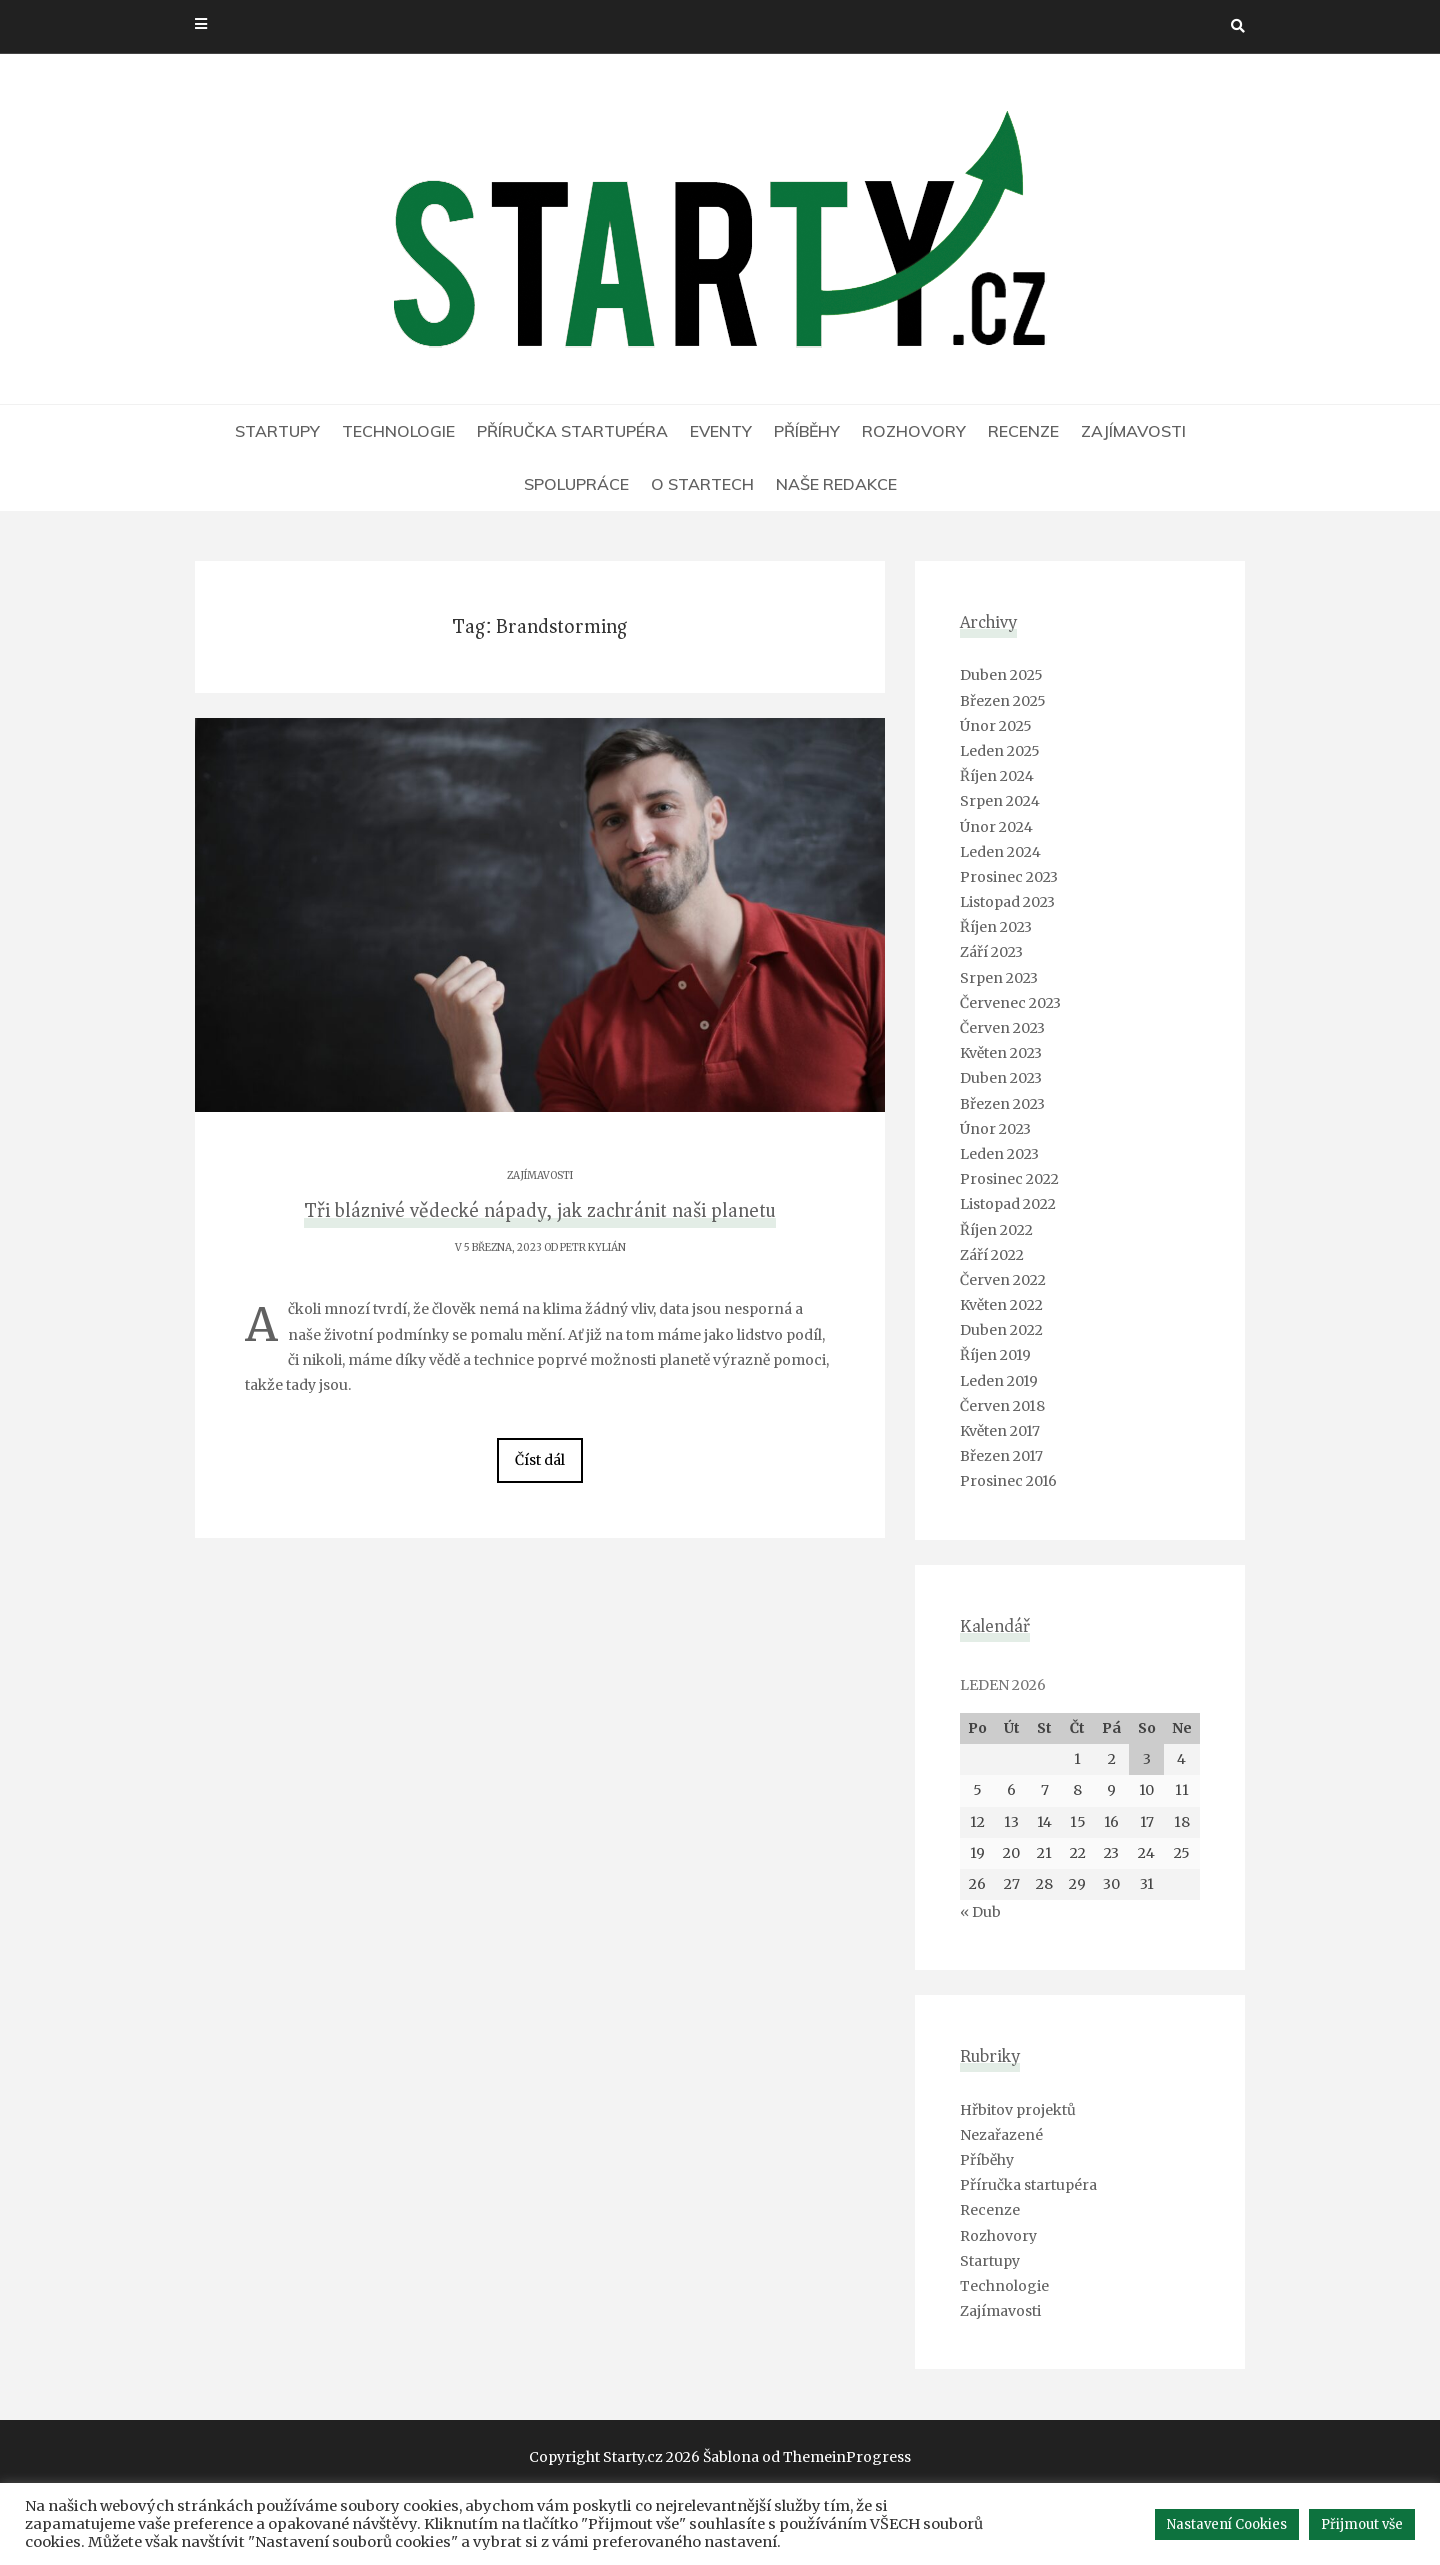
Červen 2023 (1002, 1028)
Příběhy (807, 431)
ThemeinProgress (847, 2457)
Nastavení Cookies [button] (1227, 2524)
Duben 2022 (1001, 1330)
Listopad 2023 (1007, 902)
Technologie (398, 431)
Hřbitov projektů (1018, 2110)
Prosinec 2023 (1009, 877)
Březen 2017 (1001, 1456)
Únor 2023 (995, 1129)
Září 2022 (992, 1255)
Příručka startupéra (572, 431)
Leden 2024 (1000, 852)
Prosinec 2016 (1008, 1481)
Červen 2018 (1002, 1406)
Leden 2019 (999, 1381)
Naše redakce (836, 484)
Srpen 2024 (1000, 801)
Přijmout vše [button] (1362, 2524)
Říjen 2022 (996, 1230)
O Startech (702, 484)
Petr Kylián (593, 1247)
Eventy (721, 431)
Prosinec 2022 (1009, 1179)
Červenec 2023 (1010, 1003)
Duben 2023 (1001, 1078)
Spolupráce (576, 484)
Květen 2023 (1001, 1053)
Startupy (277, 431)
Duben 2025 (1001, 675)
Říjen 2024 (997, 776)
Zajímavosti (1133, 431)
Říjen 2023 (996, 927)
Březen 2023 (1002, 1104)
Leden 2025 (1000, 751)
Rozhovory (914, 431)
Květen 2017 (1000, 1431)
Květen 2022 (1001, 1305)
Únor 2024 (996, 827)
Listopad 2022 (1008, 1204)
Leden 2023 (999, 1154)
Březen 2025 (1003, 701)
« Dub (980, 1912)
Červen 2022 (1003, 1280)
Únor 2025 (996, 726)
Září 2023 (991, 952)
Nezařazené (1001, 2135)
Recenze (1023, 431)
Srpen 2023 (999, 978)
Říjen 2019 (995, 1355)
